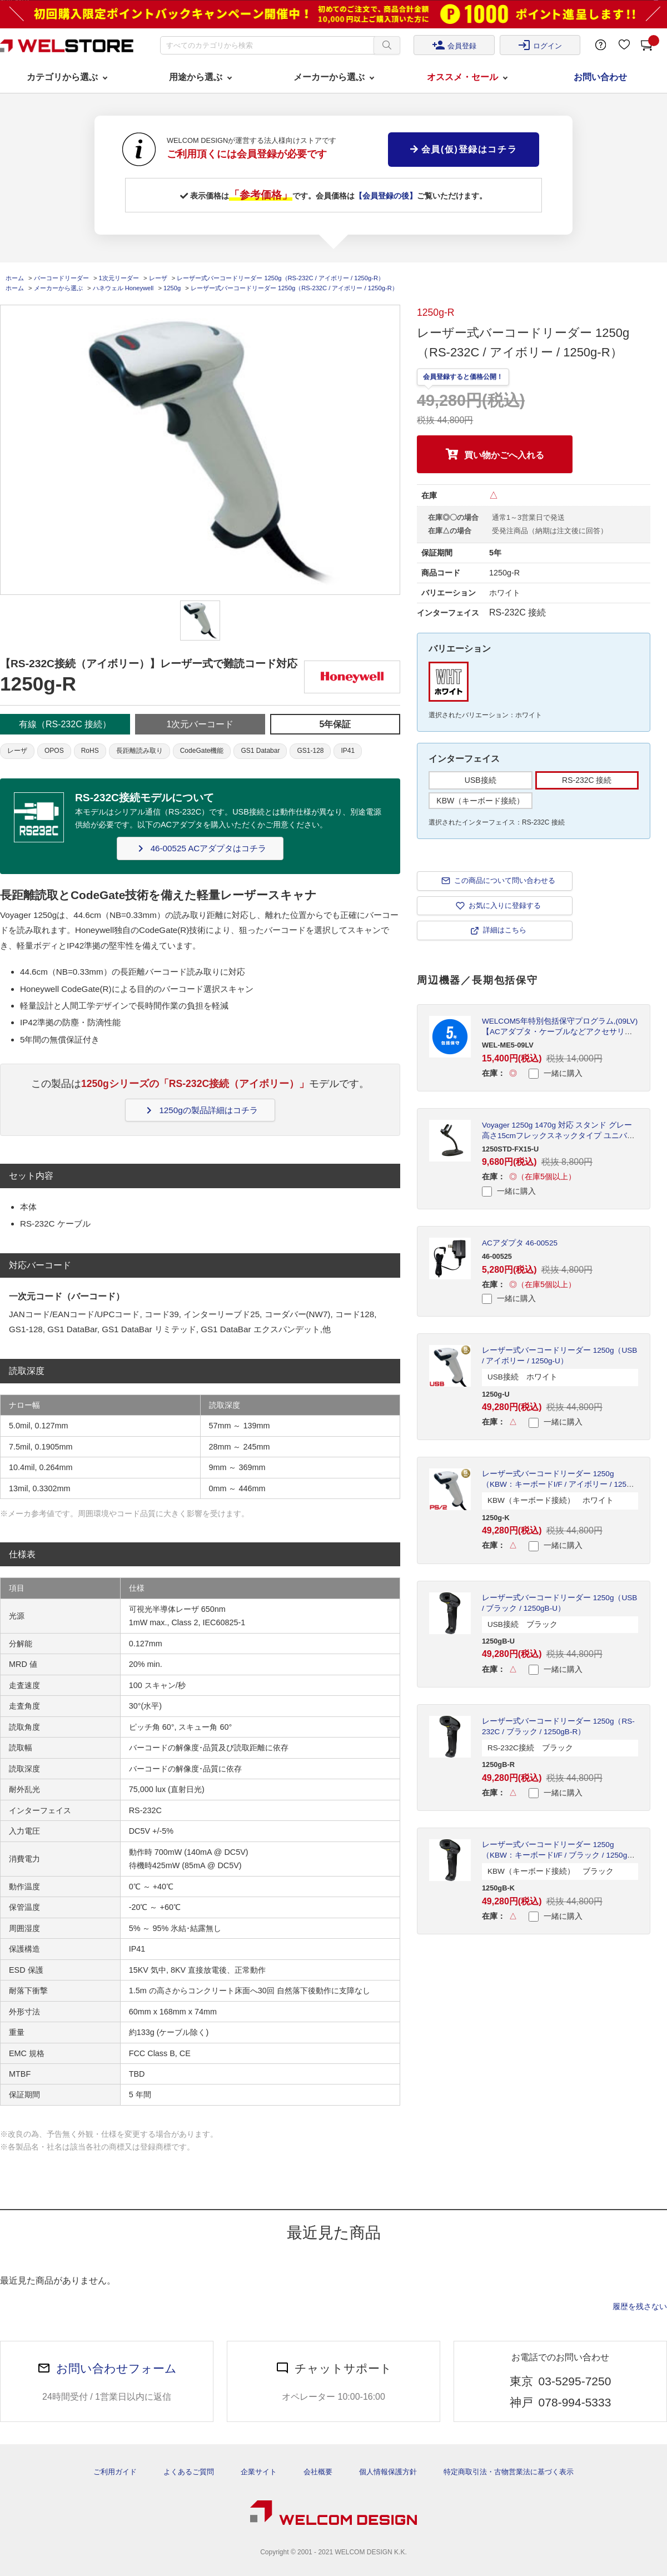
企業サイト (259, 2472)
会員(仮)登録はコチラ (463, 149)
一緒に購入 (556, 1074)
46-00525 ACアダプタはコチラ (200, 848)
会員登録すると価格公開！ (463, 377)
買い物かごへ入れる (504, 455)
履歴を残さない (640, 2306)
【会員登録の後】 (386, 195)
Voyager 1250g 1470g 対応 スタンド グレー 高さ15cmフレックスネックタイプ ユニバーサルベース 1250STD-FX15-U (558, 1135)
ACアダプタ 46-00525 (520, 1243)
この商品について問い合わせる (504, 880)
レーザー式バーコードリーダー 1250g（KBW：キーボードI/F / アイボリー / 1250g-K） (560, 1484)
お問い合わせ (600, 77)
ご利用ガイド (115, 2472)
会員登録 (454, 45)
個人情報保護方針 (388, 2472)
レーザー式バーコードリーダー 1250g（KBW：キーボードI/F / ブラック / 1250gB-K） (558, 1855)
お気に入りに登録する (505, 905)
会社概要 (317, 2472)
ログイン (539, 45)
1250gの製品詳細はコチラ (199, 1110)
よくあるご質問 (188, 2472)
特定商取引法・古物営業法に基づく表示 (509, 2472)
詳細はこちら (504, 930)
